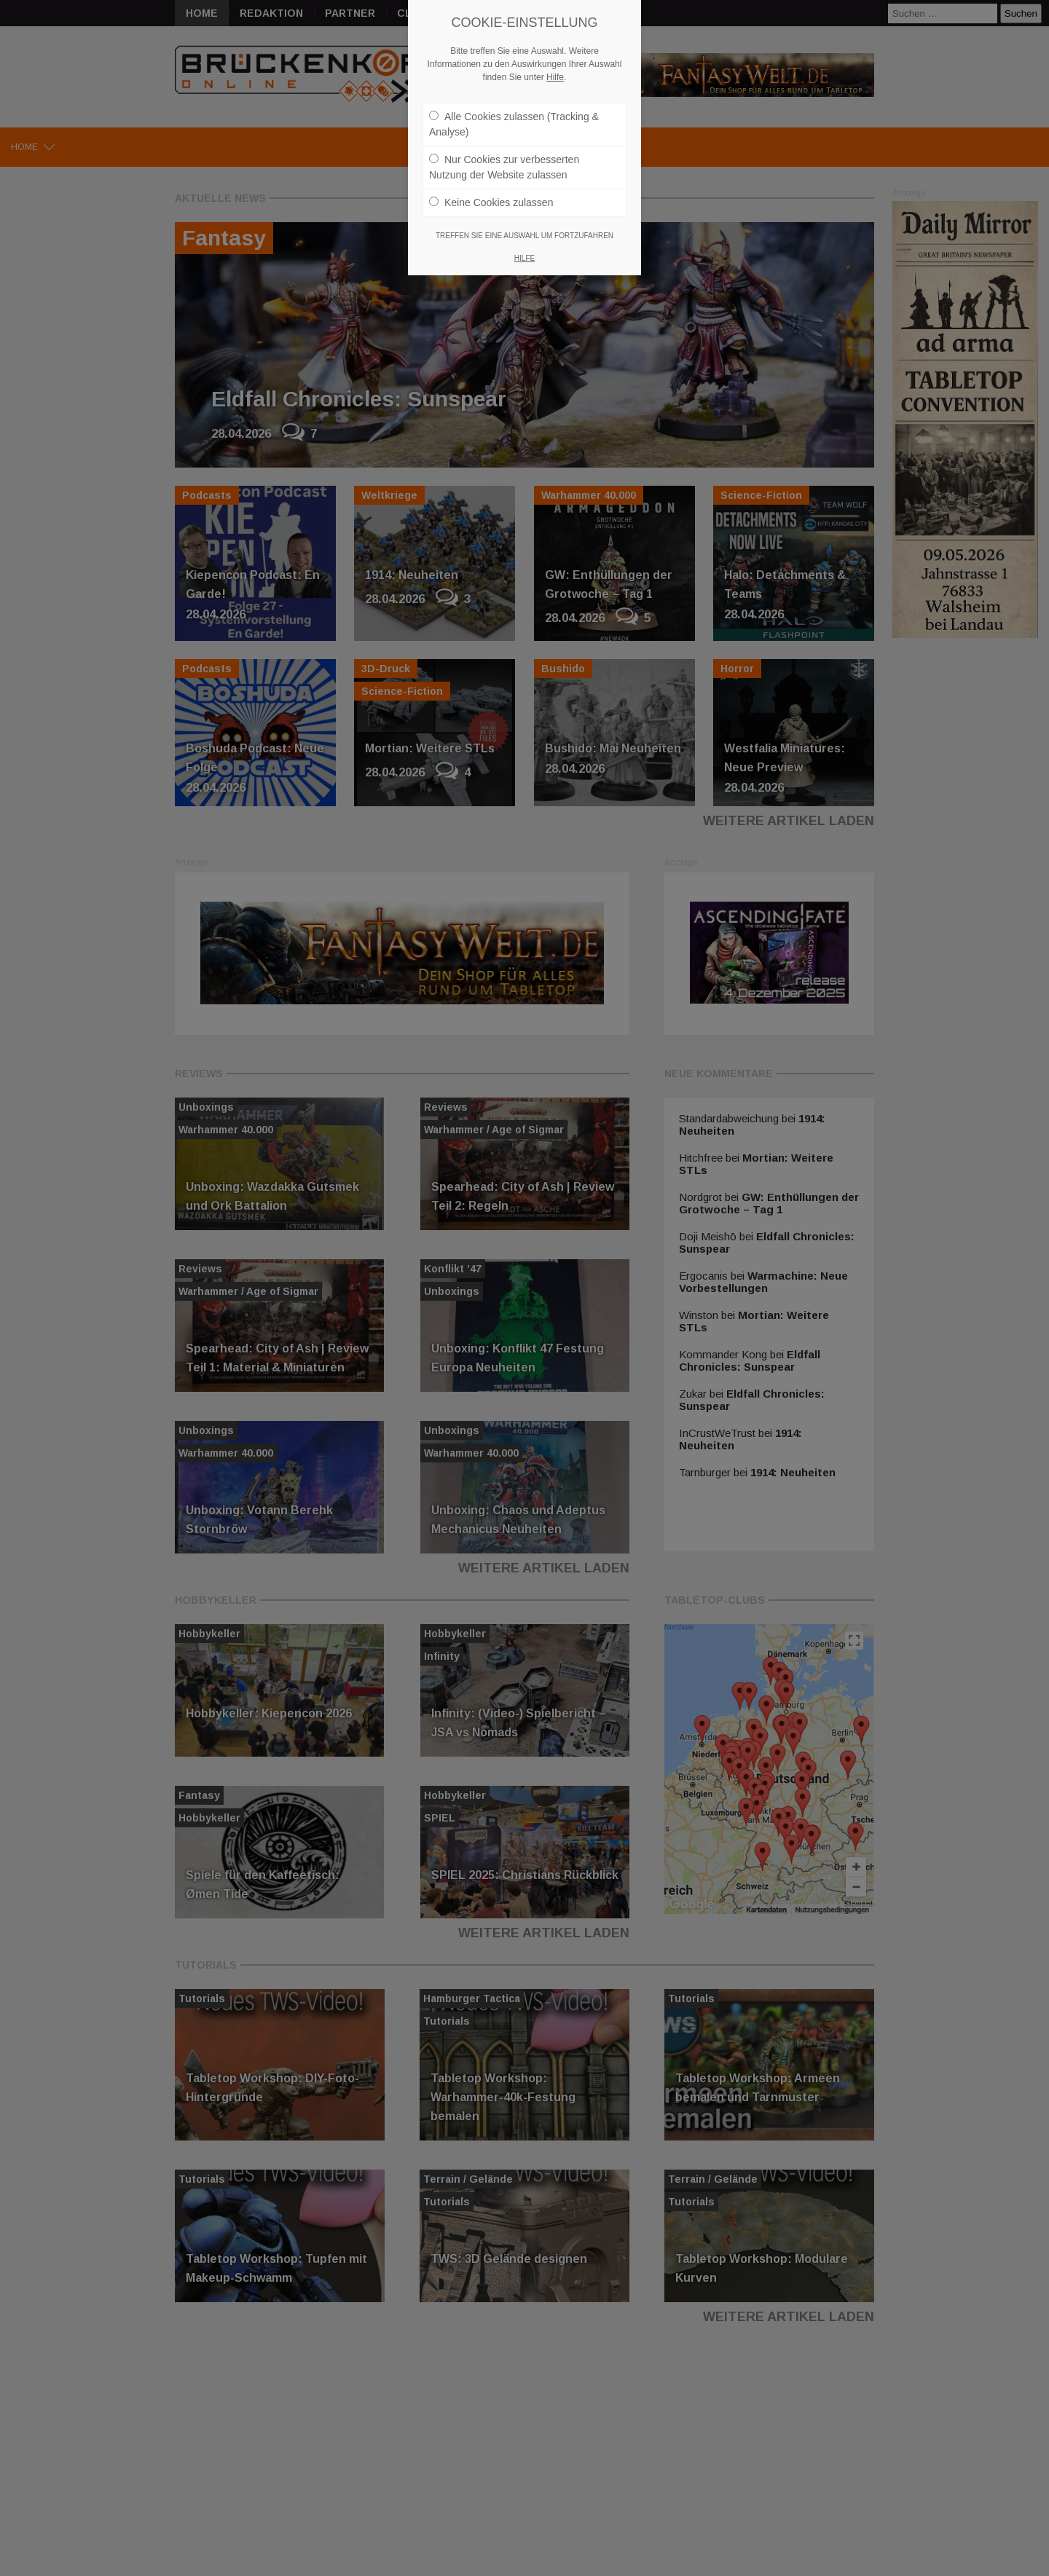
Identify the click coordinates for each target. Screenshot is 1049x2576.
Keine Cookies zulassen (491, 202)
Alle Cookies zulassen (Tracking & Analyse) (514, 124)
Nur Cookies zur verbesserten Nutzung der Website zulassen (504, 167)
